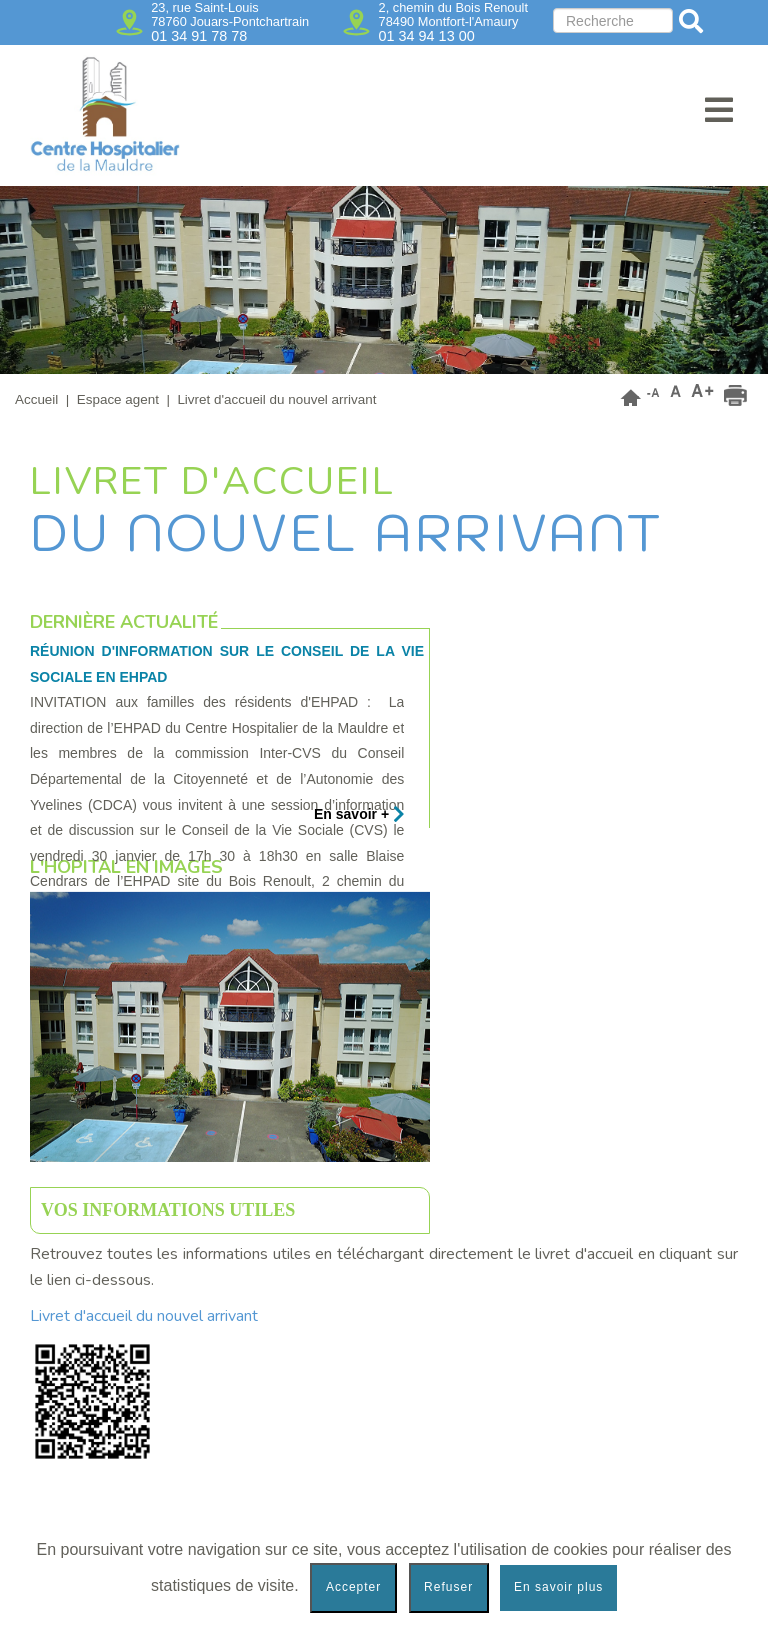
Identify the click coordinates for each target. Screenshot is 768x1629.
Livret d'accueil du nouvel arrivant (146, 1316)
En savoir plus (558, 1587)
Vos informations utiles (168, 1210)
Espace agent (118, 399)
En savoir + (359, 814)
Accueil (36, 399)
